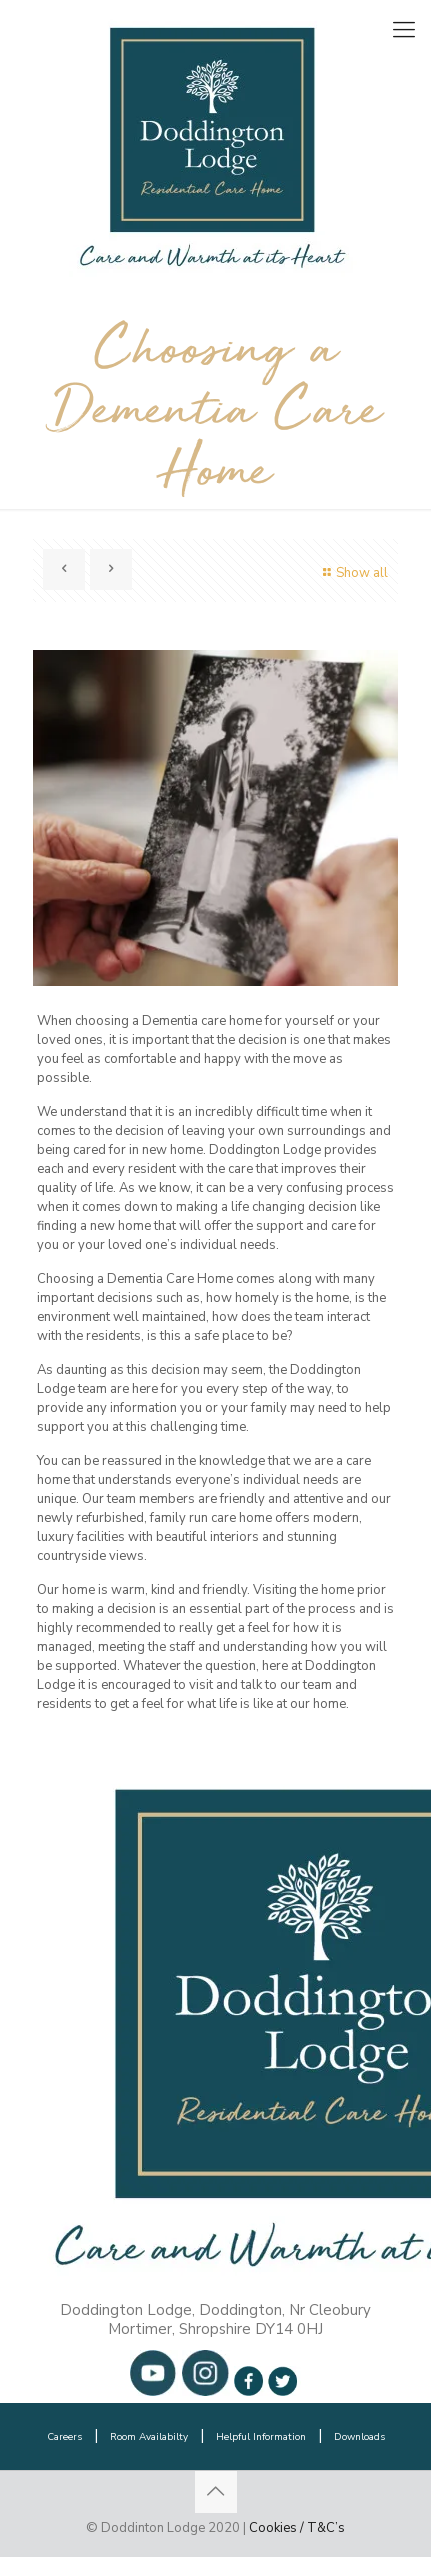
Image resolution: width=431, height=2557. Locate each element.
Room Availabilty (149, 2437)
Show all (353, 573)
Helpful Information (261, 2437)
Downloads (359, 2437)
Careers (64, 2437)
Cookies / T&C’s (297, 2528)
